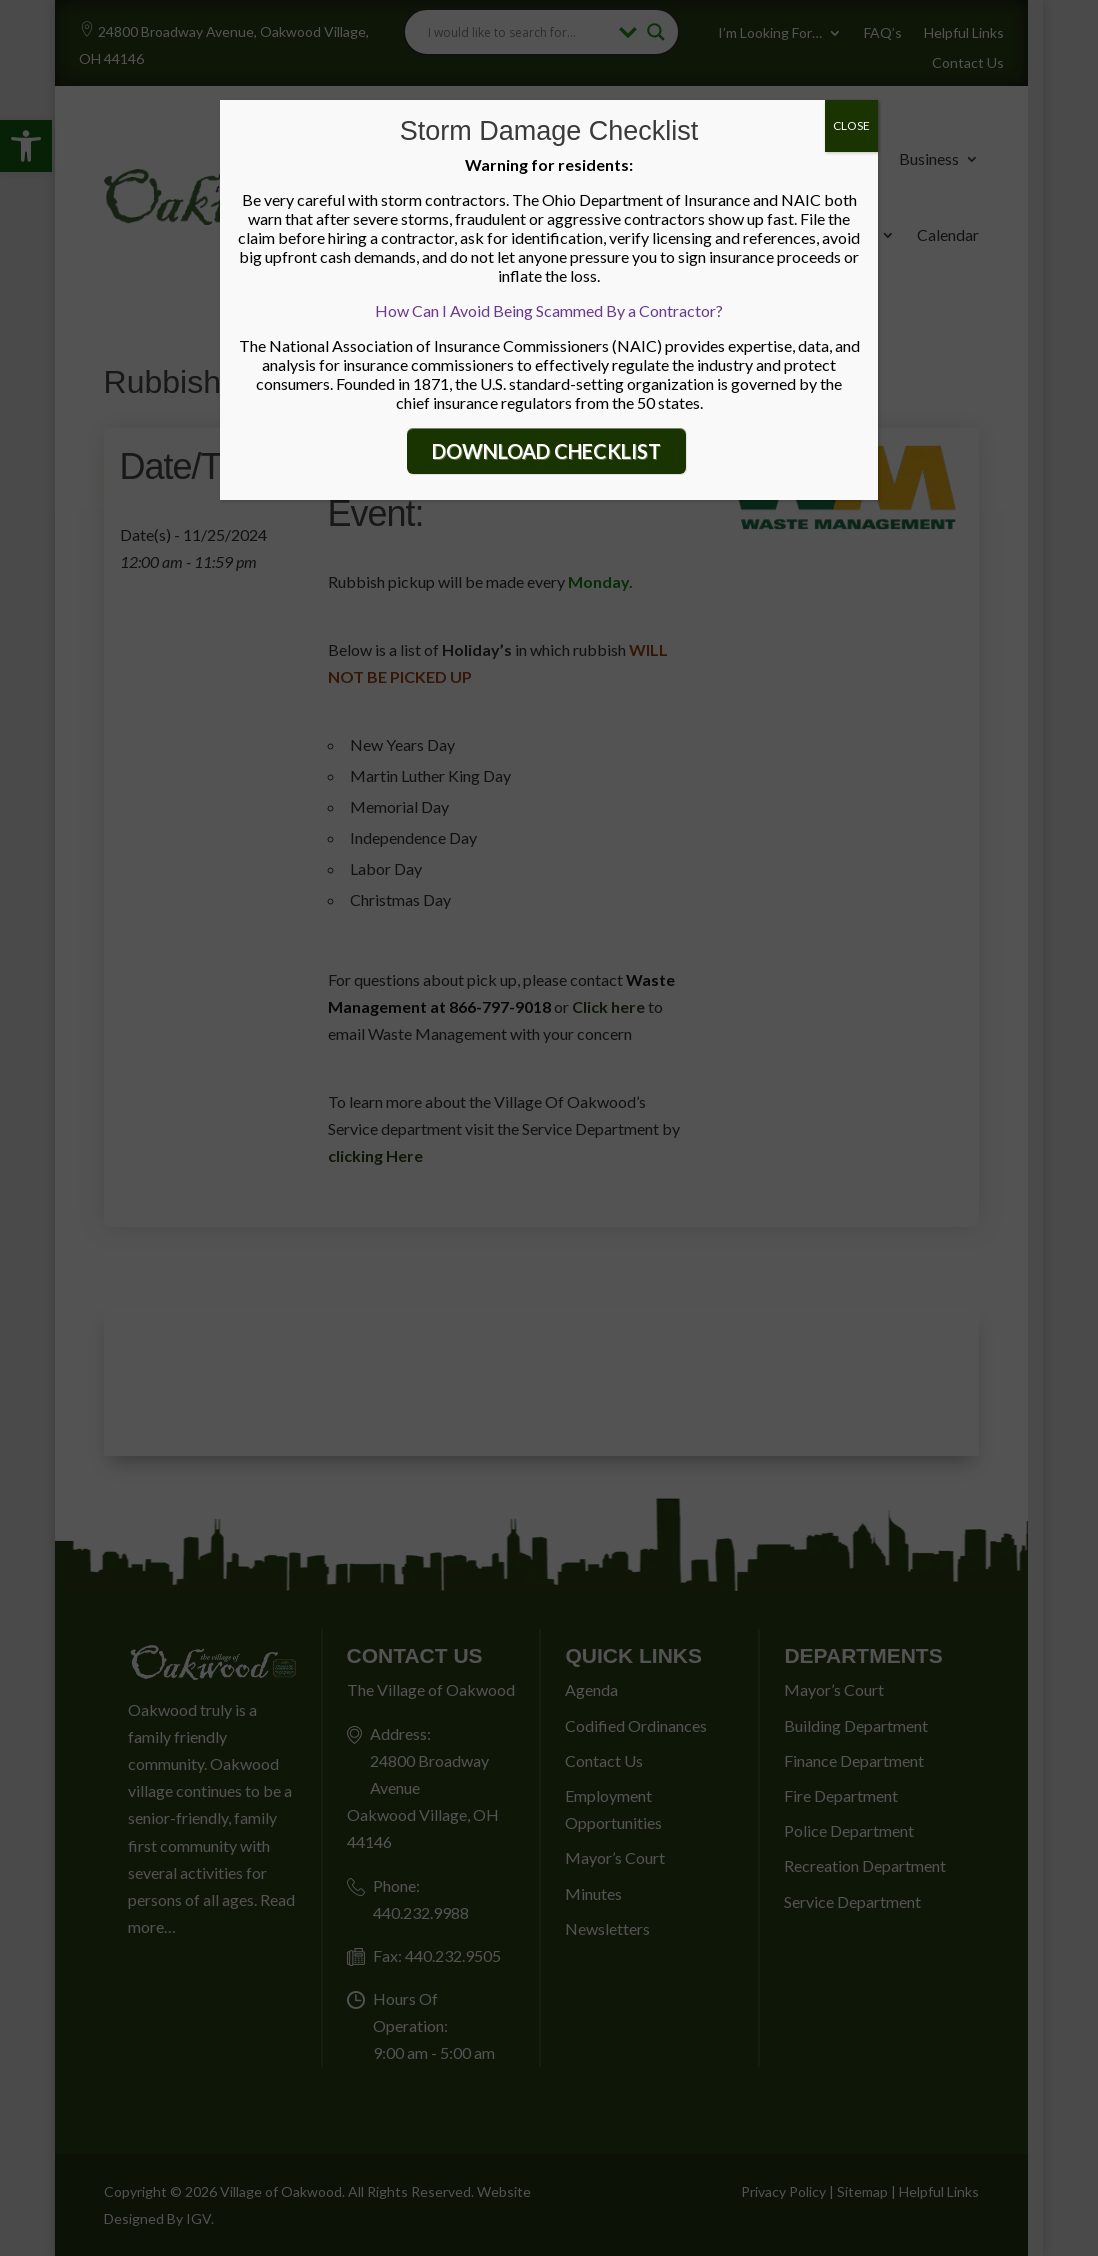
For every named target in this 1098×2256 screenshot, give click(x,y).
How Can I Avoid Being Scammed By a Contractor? (549, 310)
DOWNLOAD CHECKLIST (546, 451)
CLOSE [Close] (851, 125)
